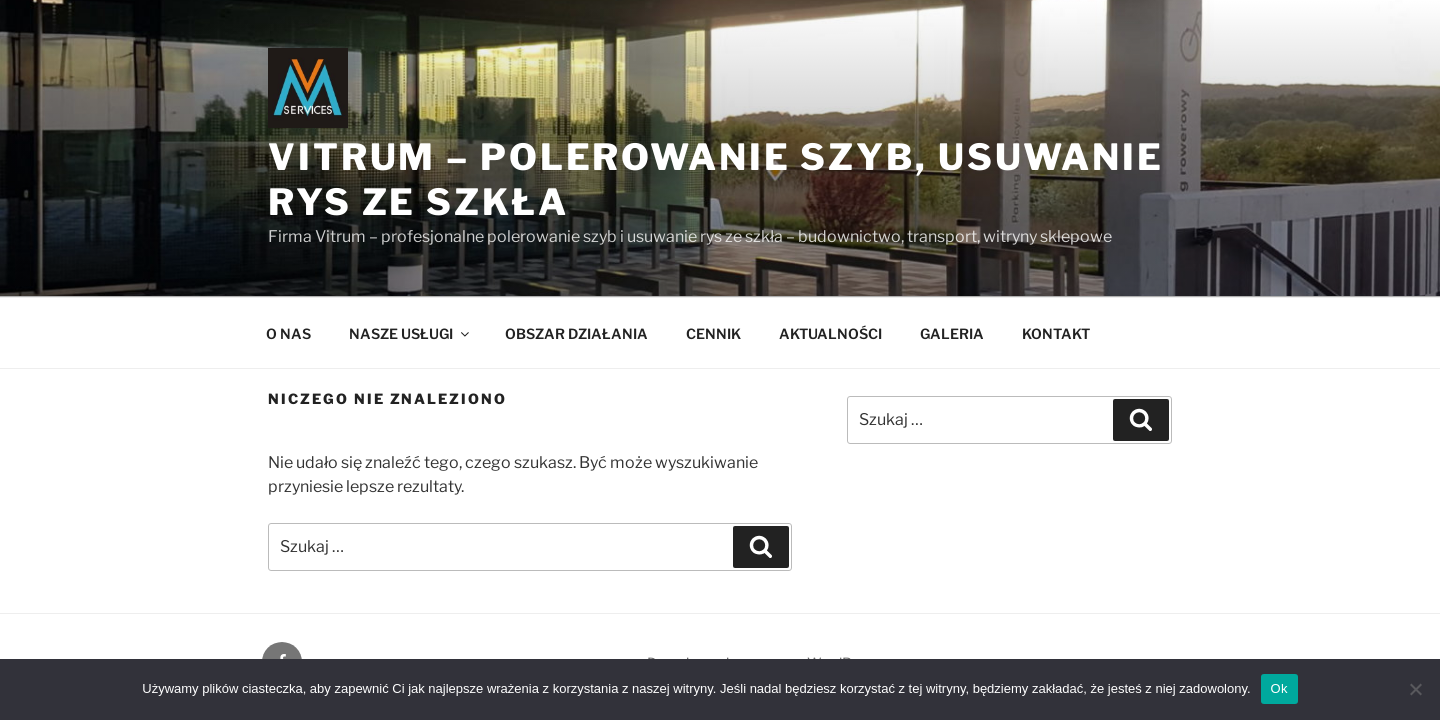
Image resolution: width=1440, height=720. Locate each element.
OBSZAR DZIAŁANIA (576, 333)
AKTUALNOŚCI (830, 333)
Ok (1279, 688)
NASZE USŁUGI (410, 333)
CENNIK (713, 333)
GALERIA (952, 333)
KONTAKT (1056, 333)
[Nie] (1415, 689)
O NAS (288, 333)
